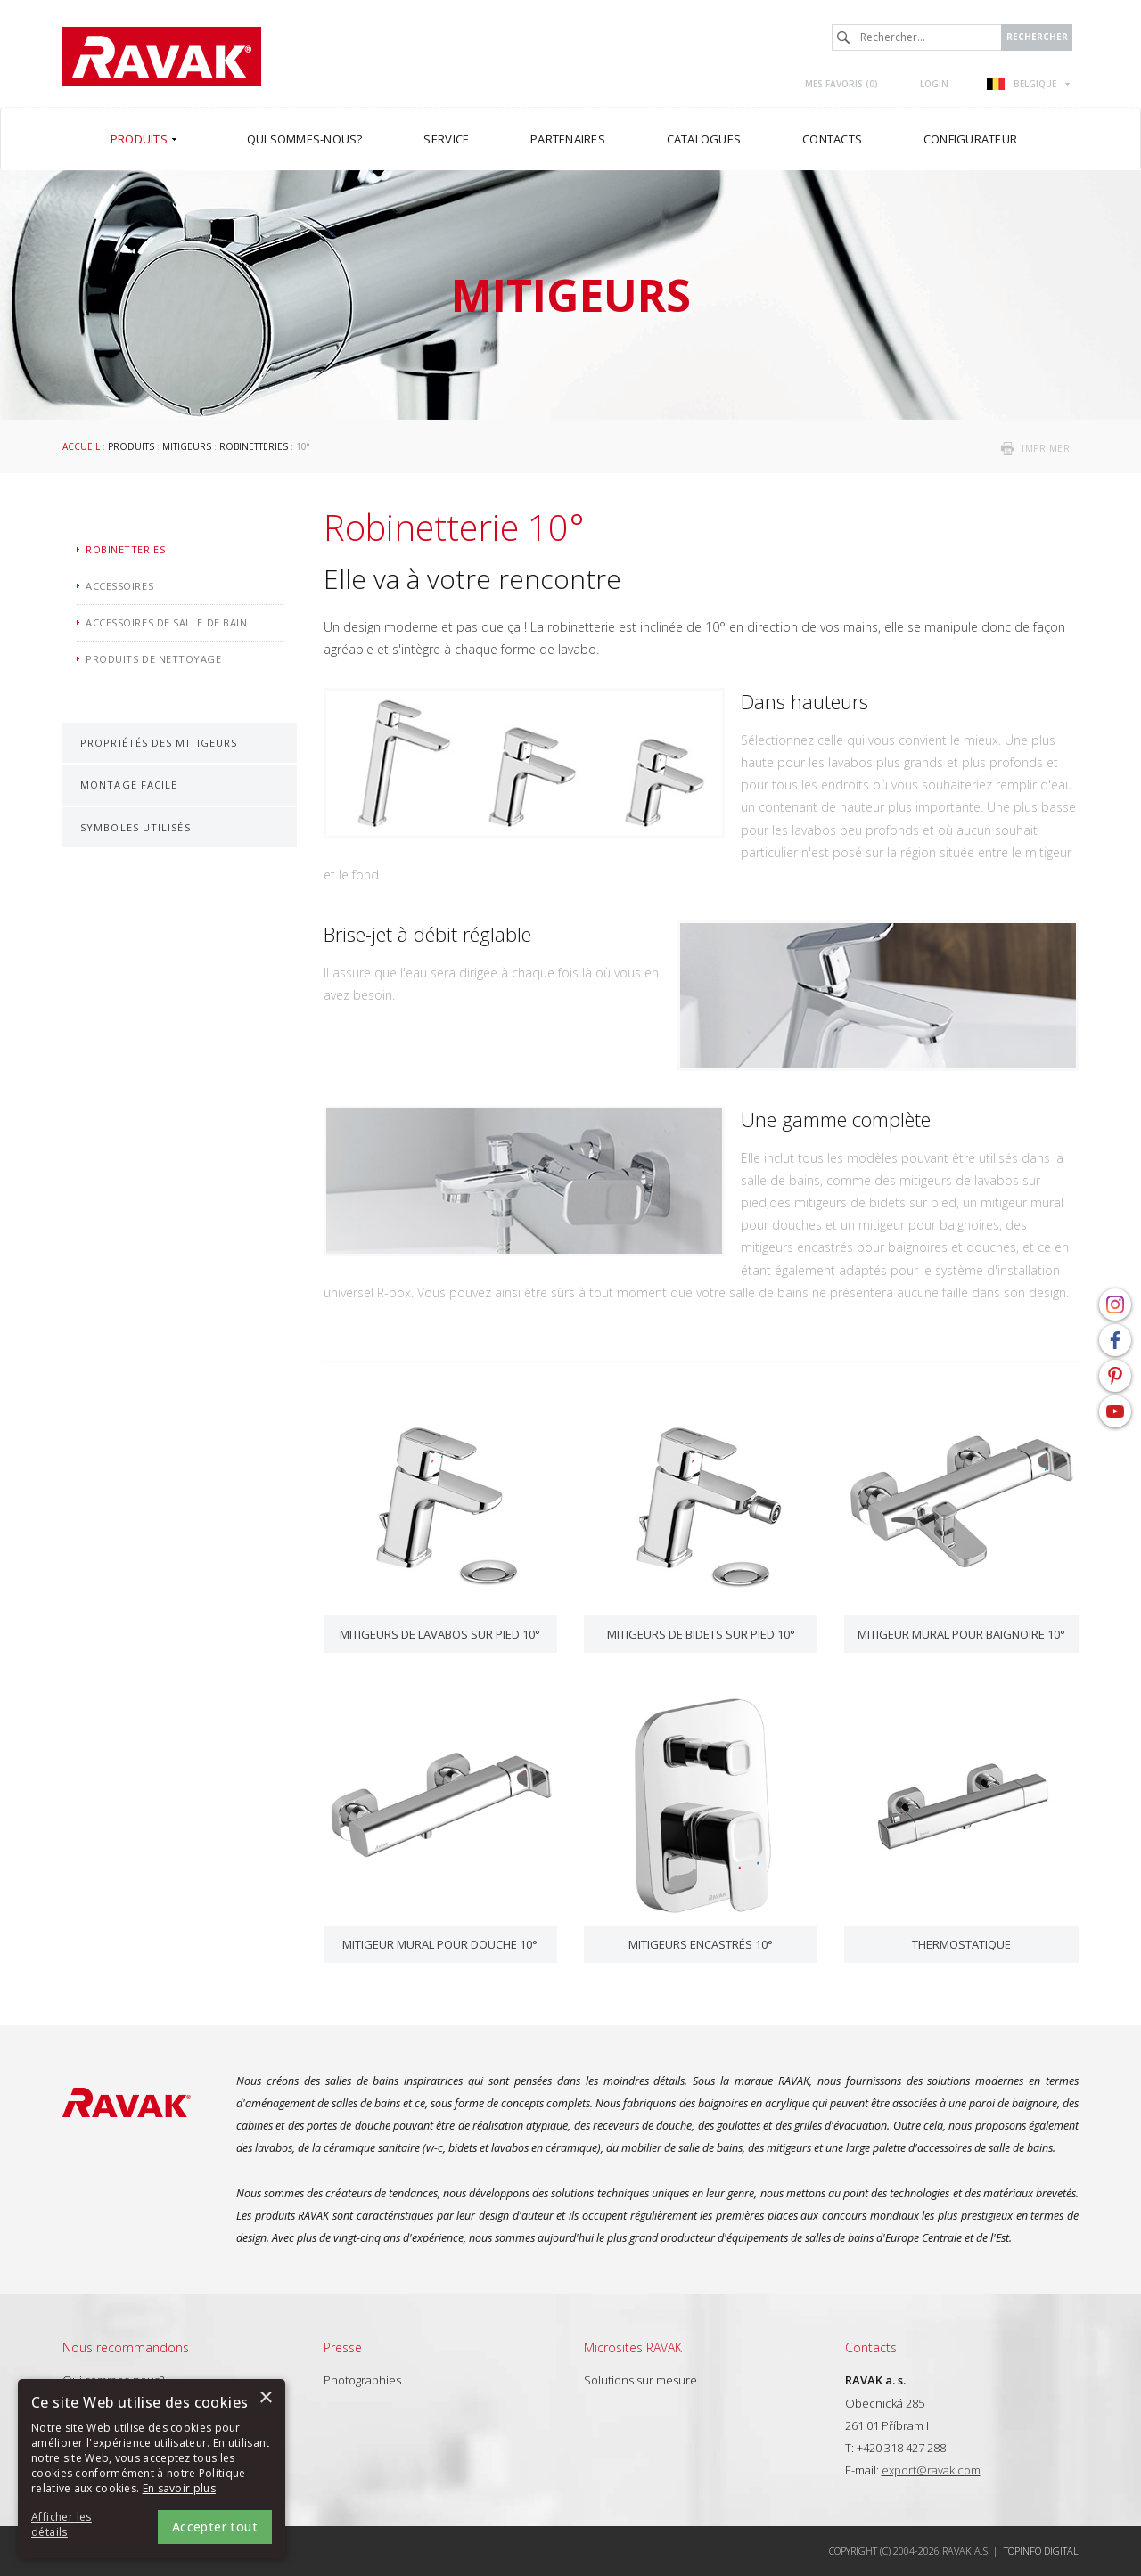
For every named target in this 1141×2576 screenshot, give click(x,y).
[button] (80, 2525)
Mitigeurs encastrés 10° (700, 1944)
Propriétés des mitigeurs (158, 742)
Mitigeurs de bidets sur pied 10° (701, 1634)
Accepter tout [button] (215, 2526)
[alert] (151, 2468)
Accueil (81, 446)
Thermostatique (961, 1944)
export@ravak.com (931, 2470)
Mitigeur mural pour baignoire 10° (961, 1634)
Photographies (362, 2380)
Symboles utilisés (135, 827)
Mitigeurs (186, 446)
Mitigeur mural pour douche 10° (440, 1944)
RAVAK (161, 56)
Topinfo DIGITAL (1041, 2550)
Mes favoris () (841, 84)
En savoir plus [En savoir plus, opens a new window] (179, 2488)
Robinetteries (253, 446)
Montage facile (128, 784)
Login (934, 84)
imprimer (1046, 448)
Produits (131, 446)
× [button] (265, 2398)
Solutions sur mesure (640, 2380)
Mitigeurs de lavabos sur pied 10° (440, 1634)
